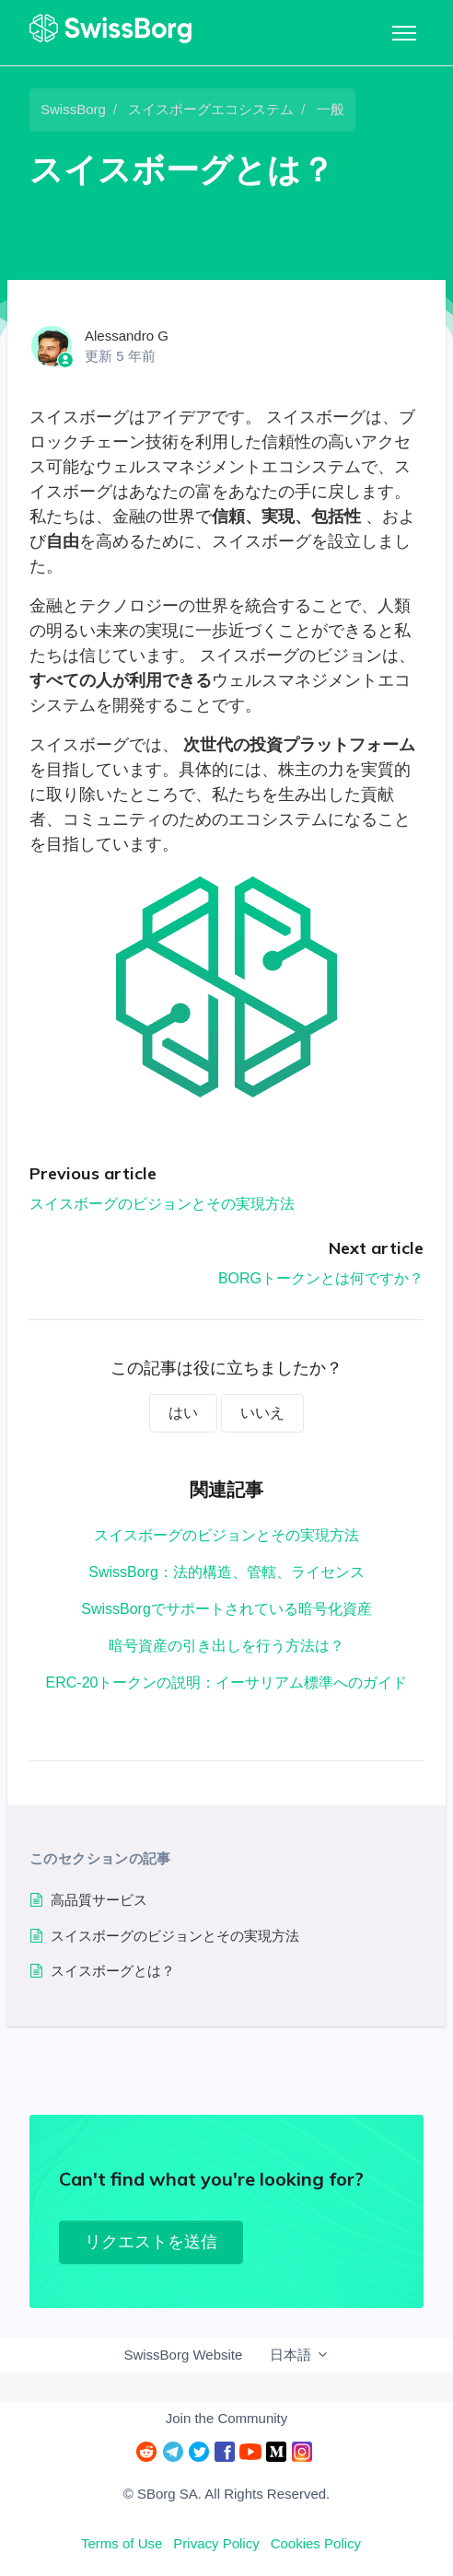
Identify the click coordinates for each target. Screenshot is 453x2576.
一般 (330, 109)
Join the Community (227, 2418)
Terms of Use (121, 2543)
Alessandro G (126, 335)
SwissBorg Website (182, 2354)
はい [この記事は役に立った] (183, 1413)
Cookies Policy (316, 2543)
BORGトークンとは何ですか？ (321, 1278)
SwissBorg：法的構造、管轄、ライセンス (226, 1572)
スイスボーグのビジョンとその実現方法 (162, 1204)
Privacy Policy (216, 2543)
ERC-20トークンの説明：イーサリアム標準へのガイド (227, 1682)
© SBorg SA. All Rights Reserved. (226, 2493)
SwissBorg (73, 109)
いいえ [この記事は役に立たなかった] (262, 1413)
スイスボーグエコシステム (211, 109)
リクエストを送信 (151, 2242)
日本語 (299, 2354)
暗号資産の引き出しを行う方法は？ (226, 1646)
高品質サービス (99, 1900)
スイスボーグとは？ (113, 1970)
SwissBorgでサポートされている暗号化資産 (226, 1609)
